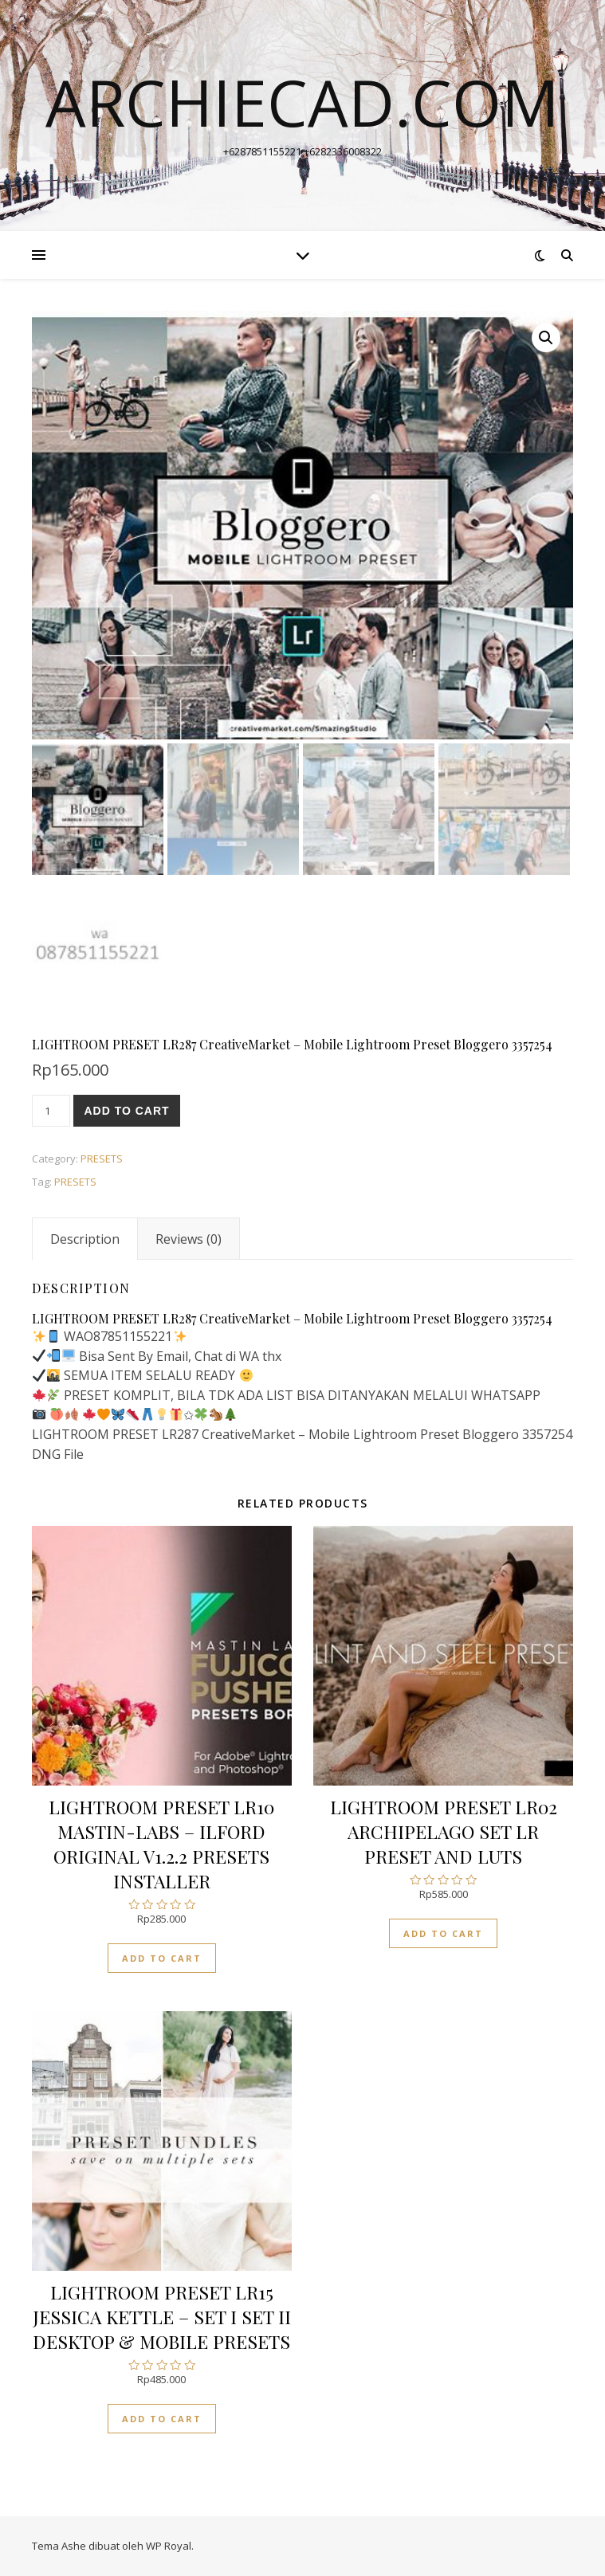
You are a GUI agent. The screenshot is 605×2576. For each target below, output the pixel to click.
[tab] (85, 1239)
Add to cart (126, 1110)
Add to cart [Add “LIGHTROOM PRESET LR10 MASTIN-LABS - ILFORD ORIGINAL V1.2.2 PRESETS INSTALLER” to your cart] (162, 1958)
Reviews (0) (188, 1239)
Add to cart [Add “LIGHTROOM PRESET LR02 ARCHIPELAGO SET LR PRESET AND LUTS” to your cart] (443, 1933)
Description (85, 1239)
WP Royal (168, 2546)
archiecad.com (302, 102)
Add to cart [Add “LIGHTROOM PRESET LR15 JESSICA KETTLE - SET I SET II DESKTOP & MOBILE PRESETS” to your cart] (162, 2419)
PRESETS (102, 1158)
